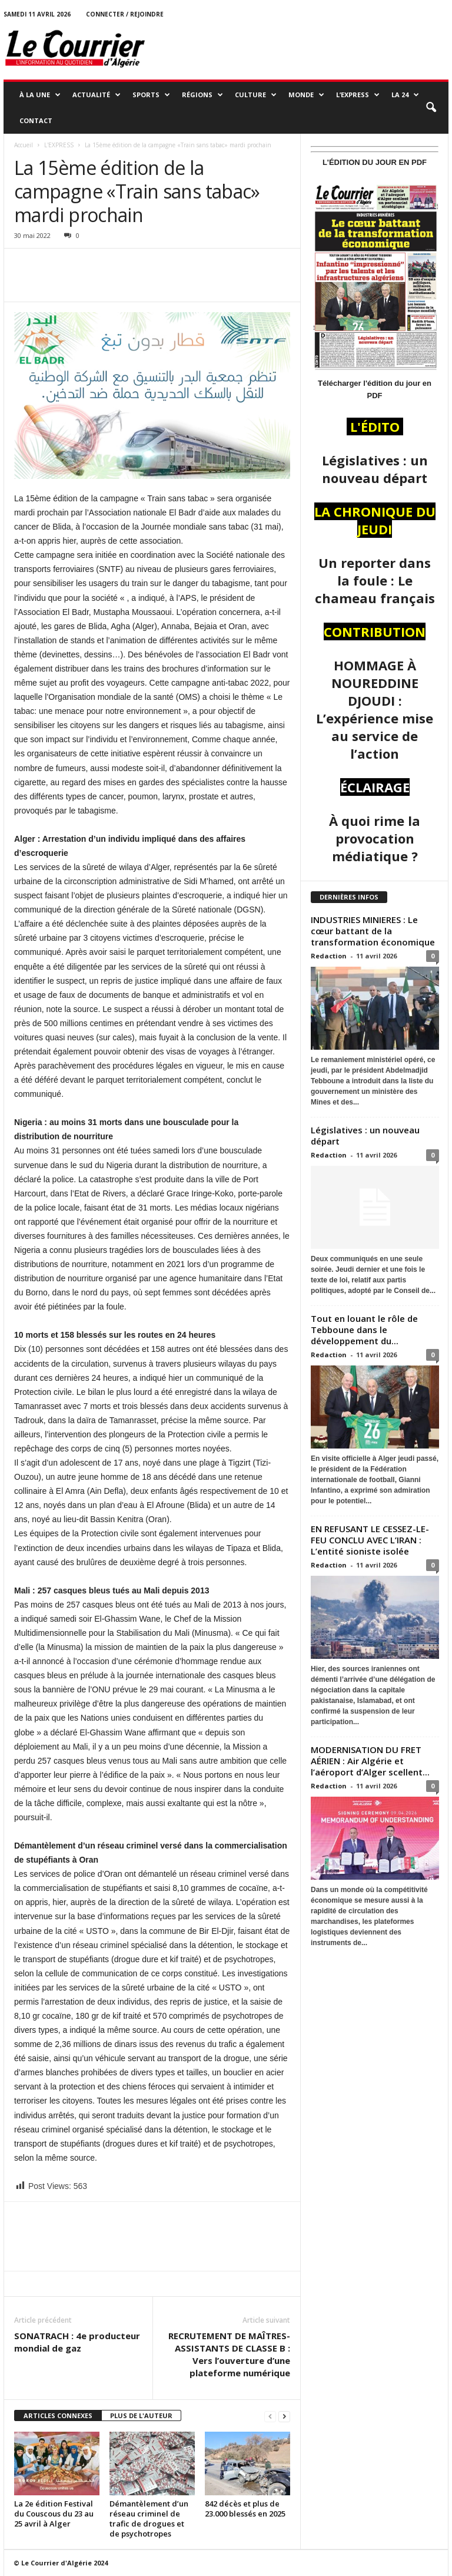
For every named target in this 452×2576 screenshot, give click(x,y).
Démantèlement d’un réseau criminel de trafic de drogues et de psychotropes (148, 2518)
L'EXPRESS (59, 145)
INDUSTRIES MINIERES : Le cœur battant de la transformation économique (374, 931)
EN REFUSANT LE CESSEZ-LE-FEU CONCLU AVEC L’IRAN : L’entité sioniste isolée (370, 1540)
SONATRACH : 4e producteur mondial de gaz (77, 2342)
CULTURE (256, 95)
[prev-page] (270, 2416)
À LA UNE (40, 95)
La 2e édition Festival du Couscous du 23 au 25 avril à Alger (54, 2513)
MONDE (306, 95)
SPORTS (151, 95)
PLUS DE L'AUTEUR (141, 2415)
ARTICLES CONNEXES (58, 2415)
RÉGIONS (202, 95)
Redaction (329, 955)
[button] (431, 108)
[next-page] (284, 2416)
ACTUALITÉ (96, 95)
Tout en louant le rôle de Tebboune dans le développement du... (364, 1329)
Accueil (23, 145)
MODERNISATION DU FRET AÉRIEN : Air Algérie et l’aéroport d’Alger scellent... (370, 1761)
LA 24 (405, 95)
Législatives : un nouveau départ (365, 1135)
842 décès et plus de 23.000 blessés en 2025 (245, 2508)
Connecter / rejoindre (125, 14)
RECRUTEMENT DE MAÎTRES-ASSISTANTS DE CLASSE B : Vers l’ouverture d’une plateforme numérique (229, 2354)
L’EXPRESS (358, 95)
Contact (35, 120)
